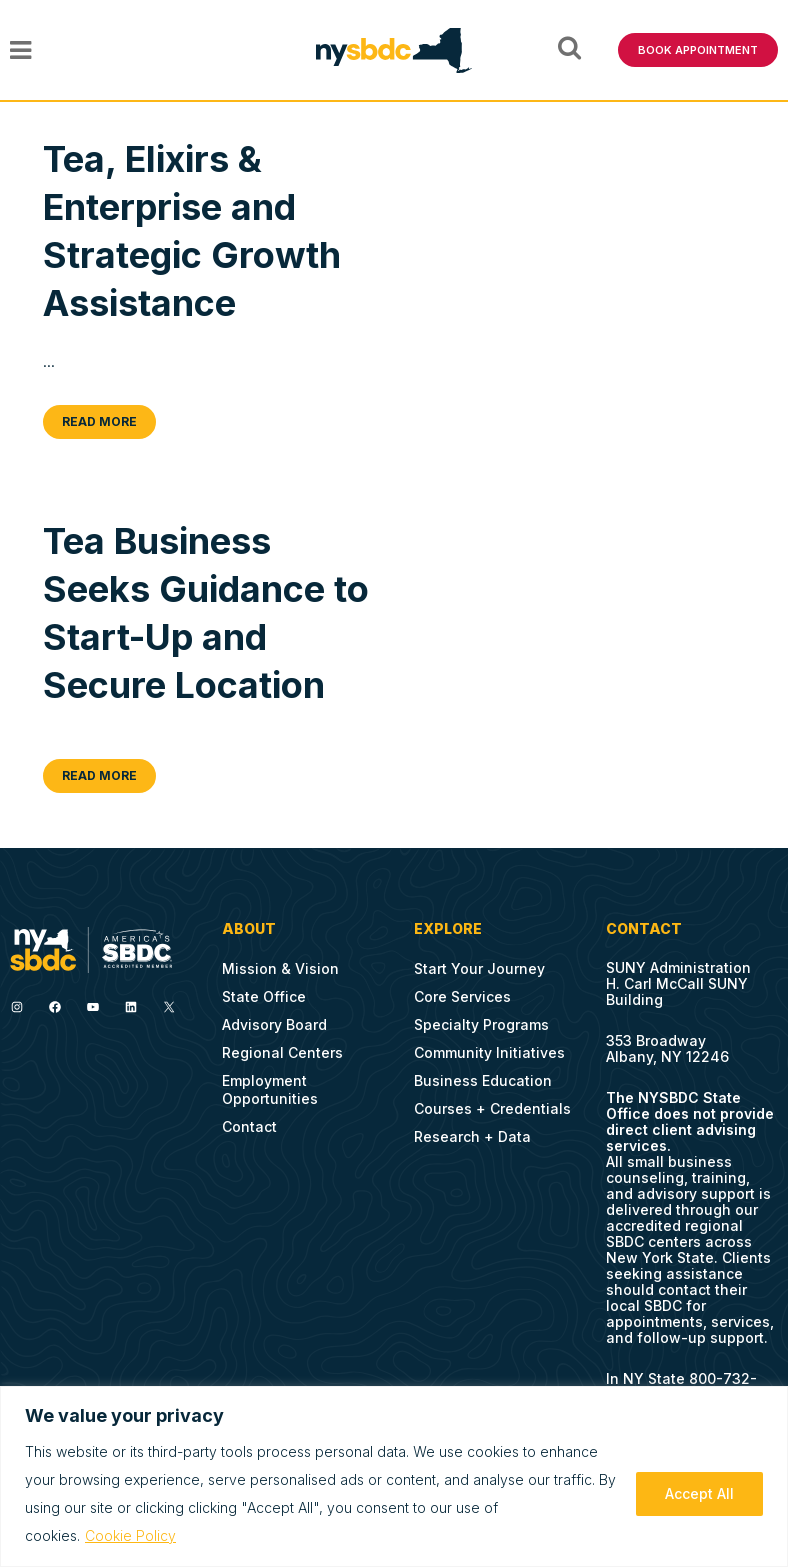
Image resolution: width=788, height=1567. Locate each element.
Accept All (699, 1493)
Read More (99, 421)
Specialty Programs (481, 1024)
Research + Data (472, 1136)
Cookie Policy (130, 1535)
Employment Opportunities (270, 1089)
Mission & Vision (280, 968)
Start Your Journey (479, 968)
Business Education (483, 1080)
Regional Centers (282, 1052)
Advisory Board (274, 1024)
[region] (394, 1476)
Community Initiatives (489, 1052)
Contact (249, 1126)
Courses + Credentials (492, 1108)
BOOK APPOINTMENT (698, 50)
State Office (264, 996)
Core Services (462, 996)
